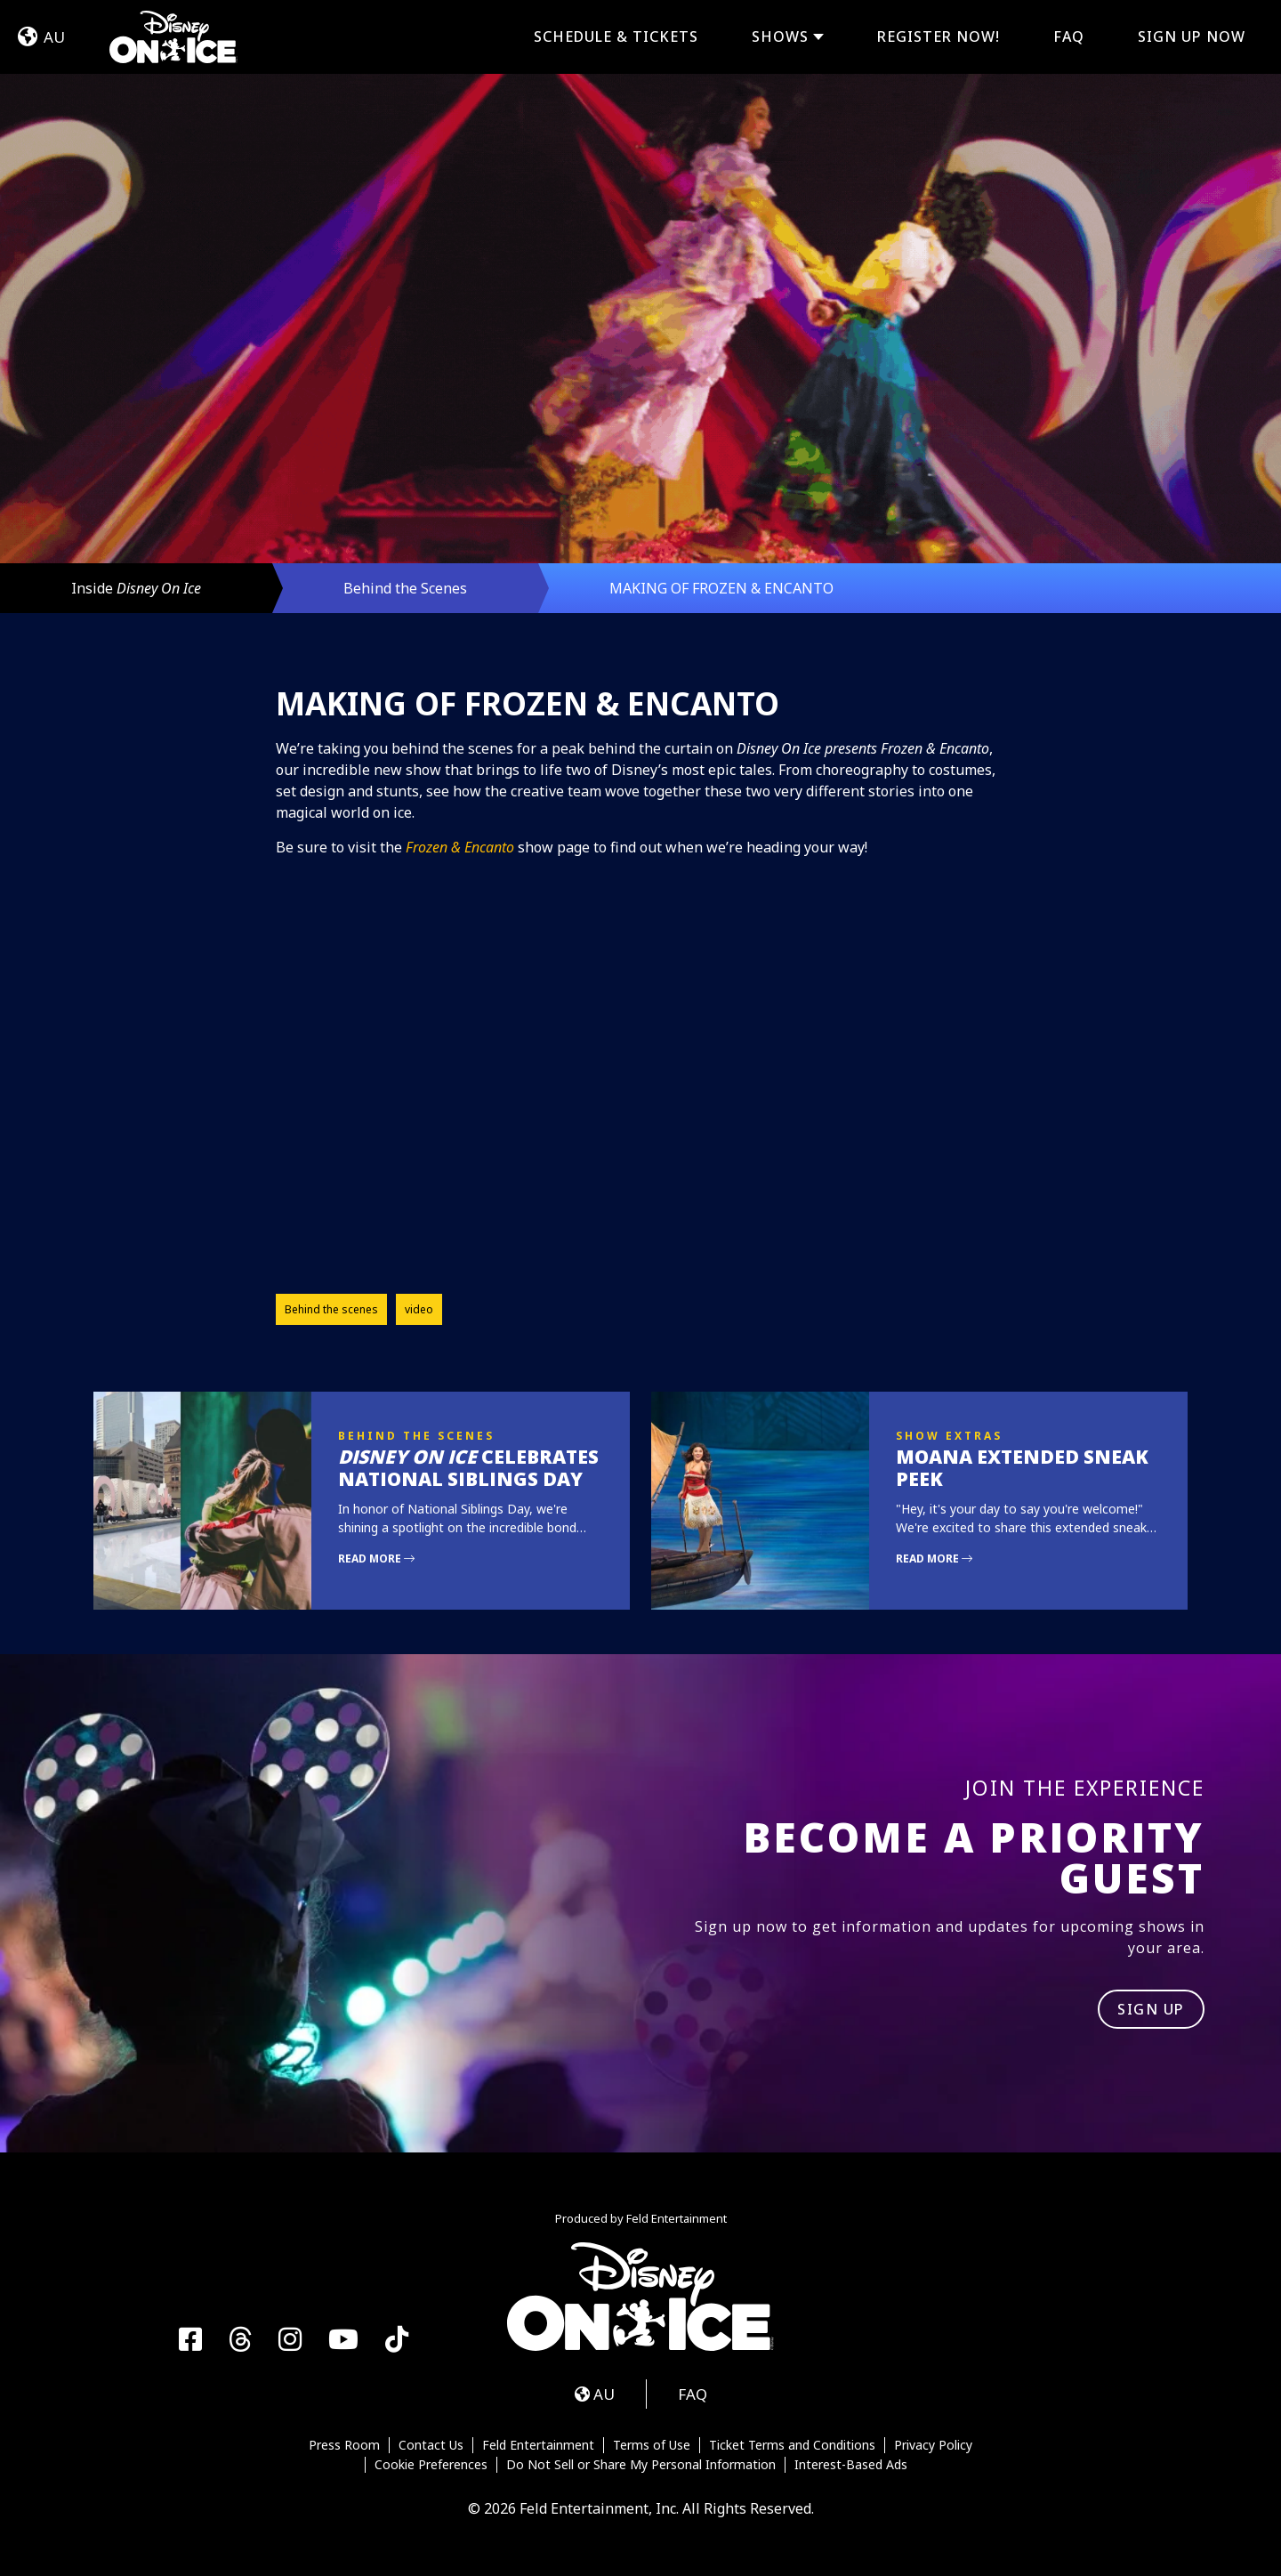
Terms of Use (651, 2445)
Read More (376, 1558)
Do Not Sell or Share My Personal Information (641, 2465)
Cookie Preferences (431, 2465)
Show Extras (949, 1435)
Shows (780, 37)
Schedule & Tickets (616, 36)
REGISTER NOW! (938, 36)
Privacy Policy (933, 2445)
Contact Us (431, 2445)
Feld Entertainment (538, 2445)
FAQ (1068, 36)
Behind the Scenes (405, 588)
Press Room (344, 2445)
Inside (136, 588)
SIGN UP (1151, 2009)
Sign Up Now (1191, 36)
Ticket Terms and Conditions (792, 2445)
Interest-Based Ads (850, 2465)
